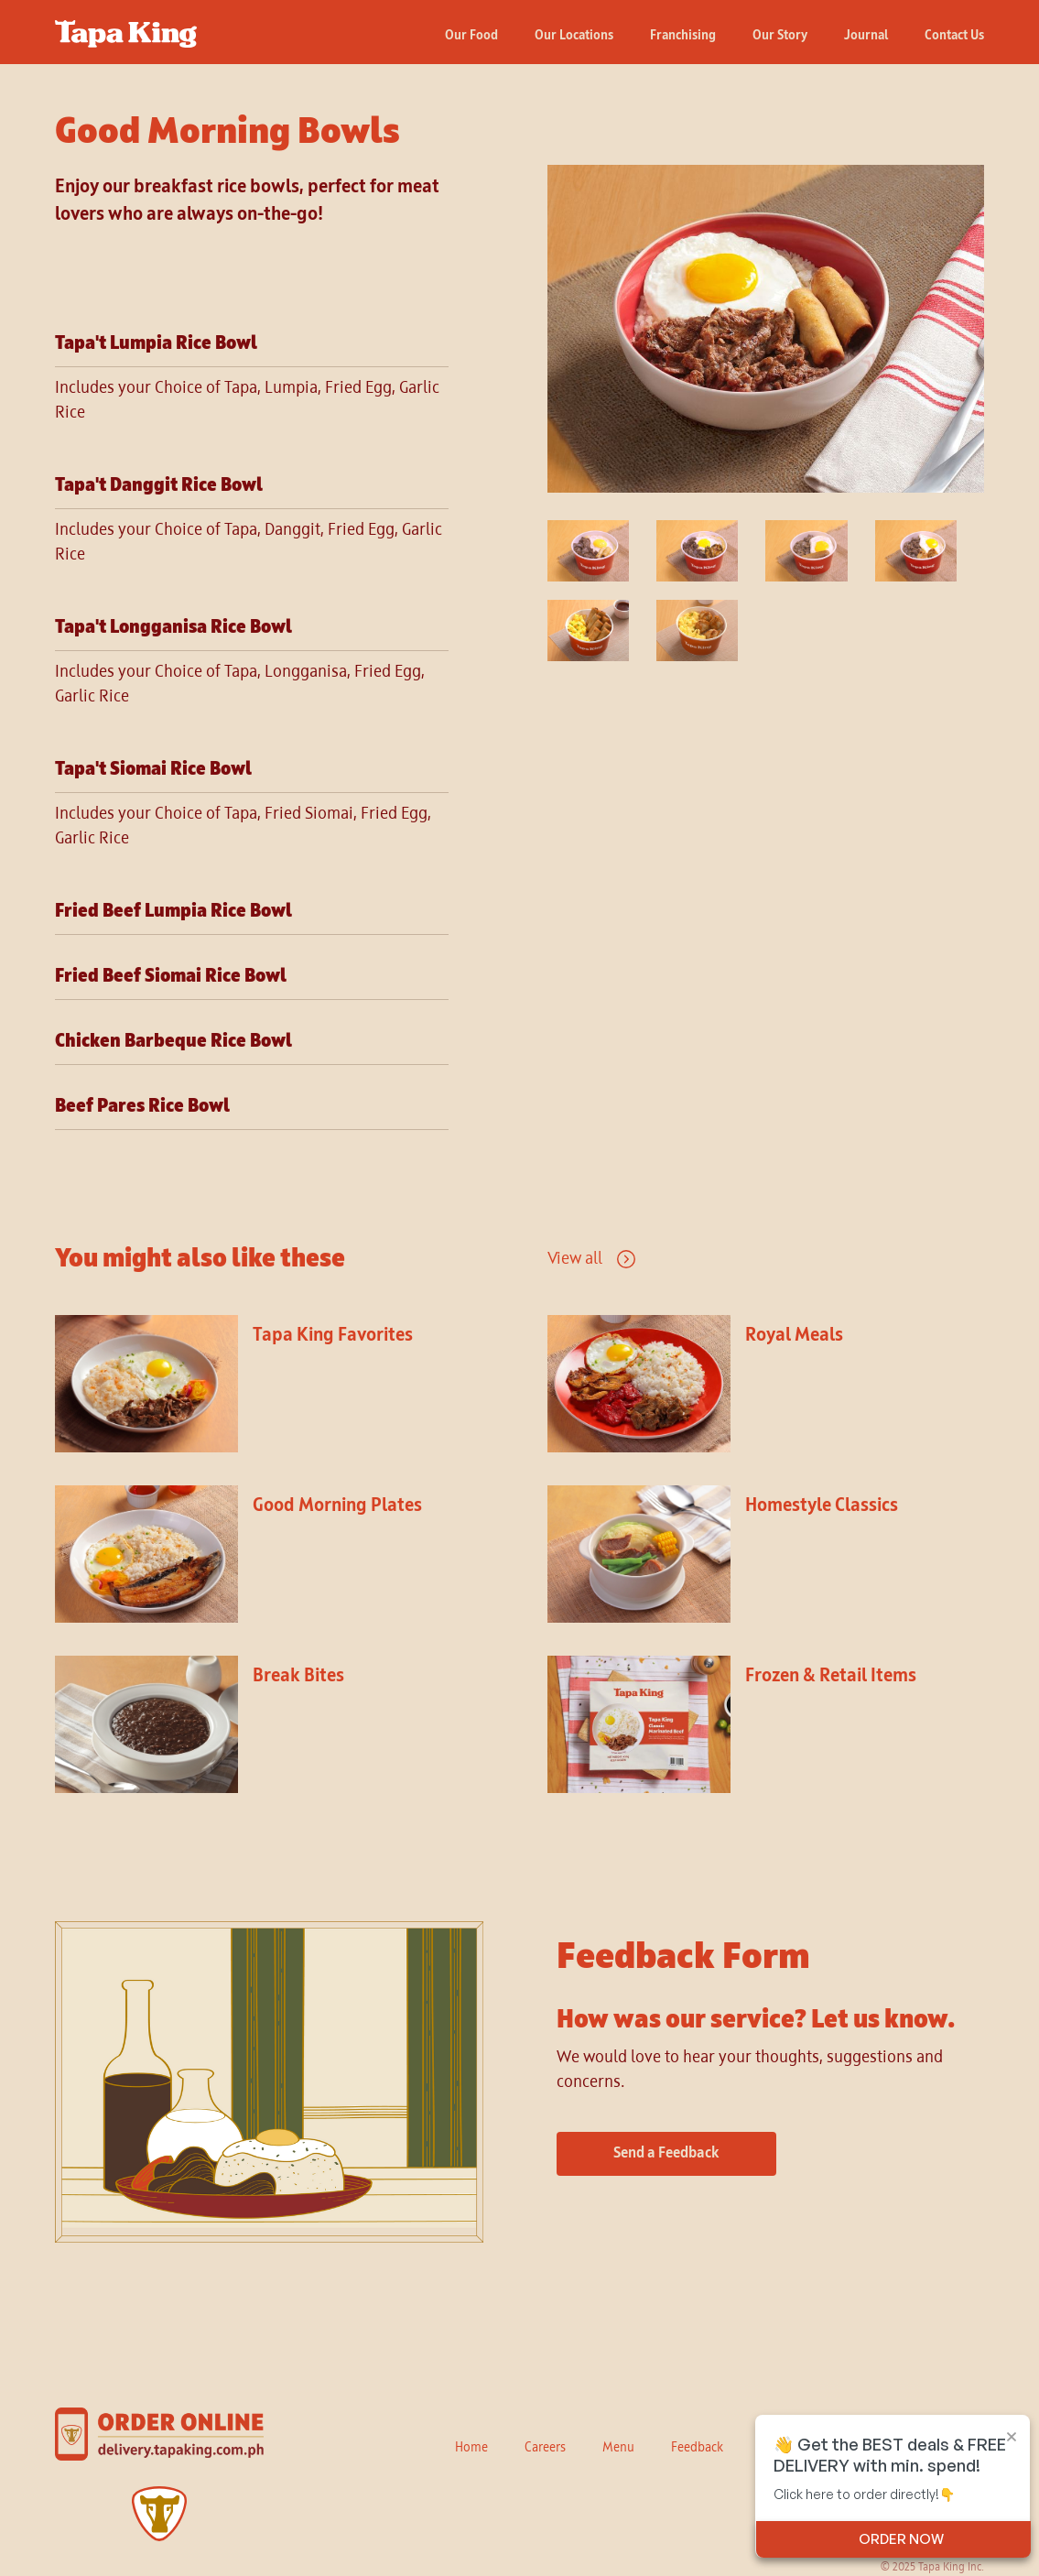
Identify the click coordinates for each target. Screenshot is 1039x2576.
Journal (866, 35)
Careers (545, 2447)
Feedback (697, 2447)
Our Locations (574, 35)
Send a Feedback (666, 2154)
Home (471, 2447)
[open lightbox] (766, 329)
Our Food (471, 35)
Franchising (683, 35)
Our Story (779, 35)
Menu (618, 2447)
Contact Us (954, 35)
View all (574, 1259)
